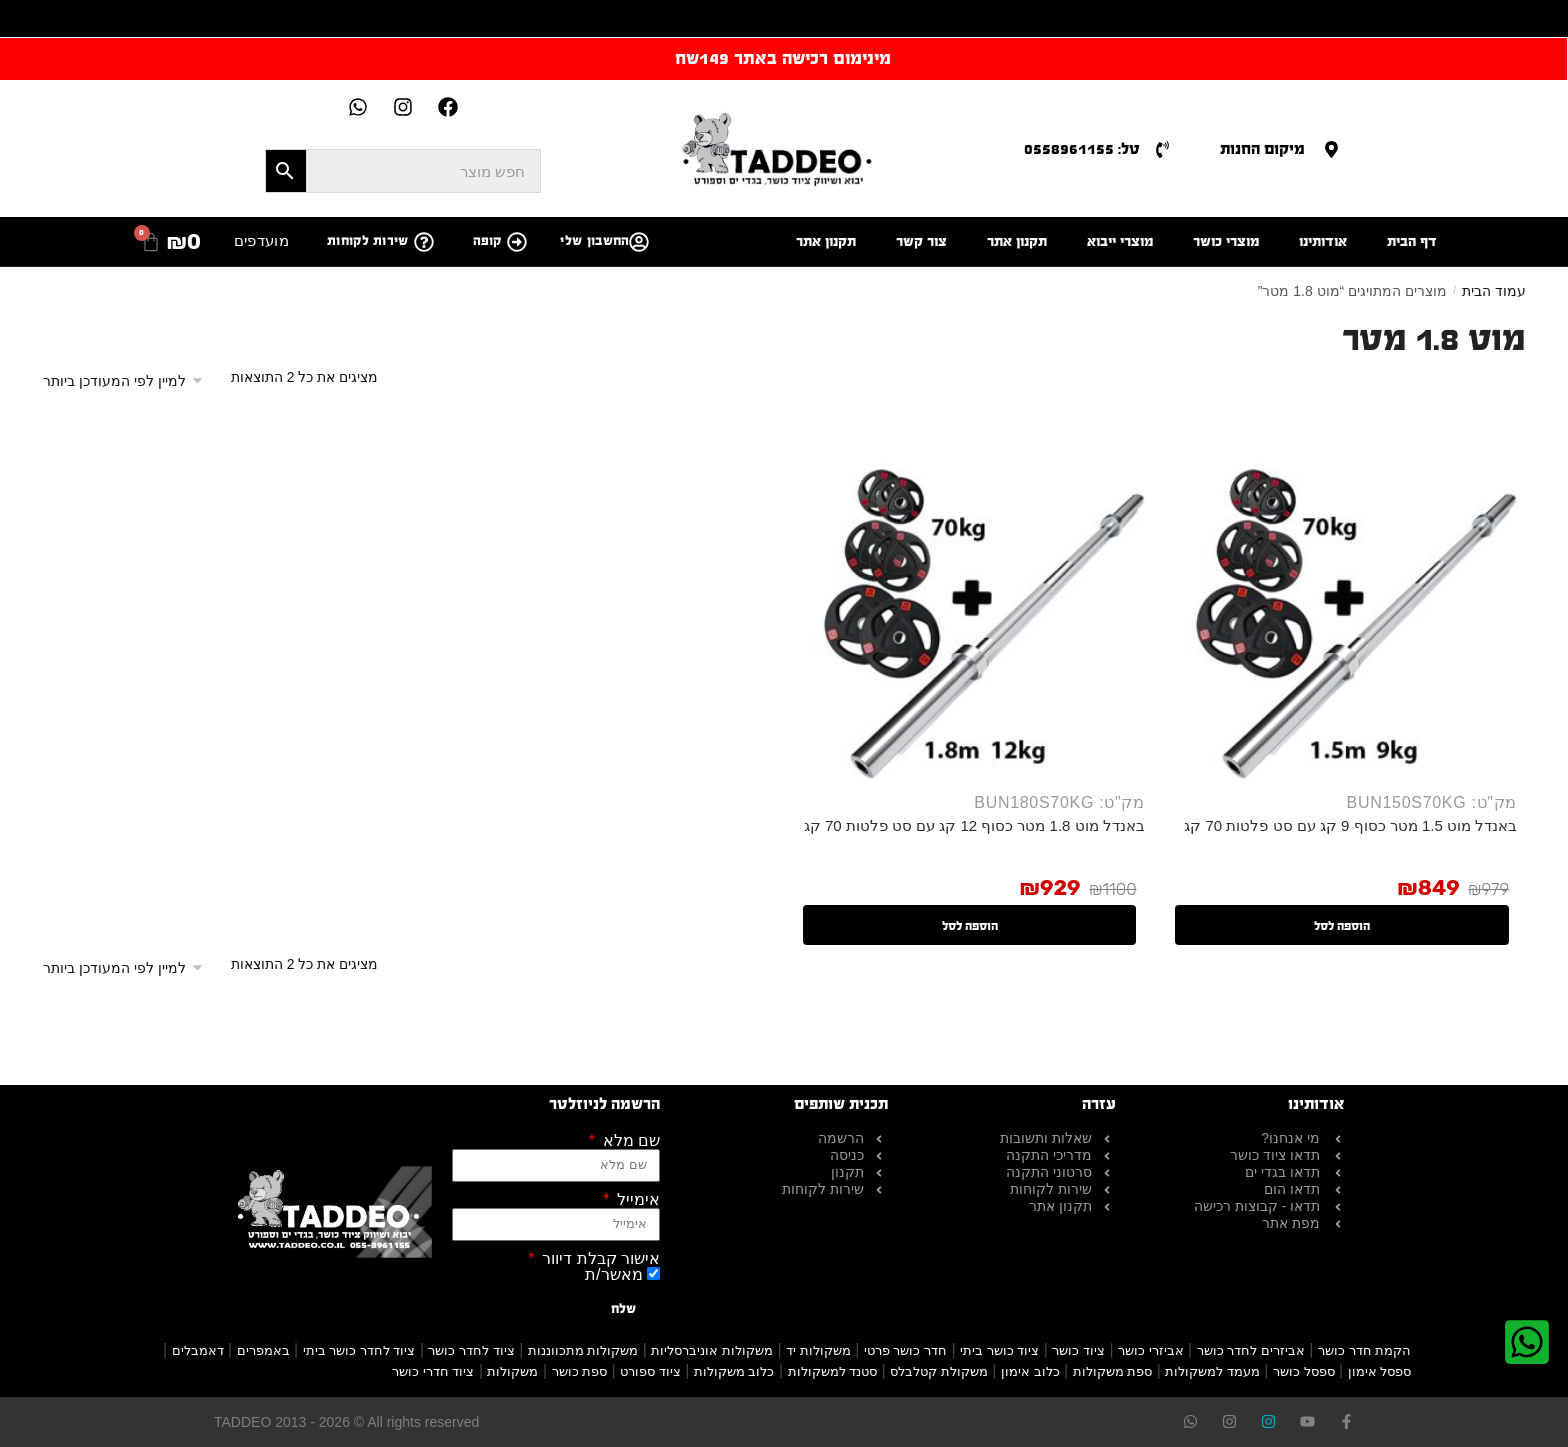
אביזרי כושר (1151, 1350)
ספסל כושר (1304, 1371)
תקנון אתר (1017, 241)
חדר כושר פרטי (905, 1350)
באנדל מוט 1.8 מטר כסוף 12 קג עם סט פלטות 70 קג (974, 825)
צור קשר (921, 241)
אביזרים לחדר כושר (1251, 1350)
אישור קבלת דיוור (599, 1259)
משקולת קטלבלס (939, 1371)
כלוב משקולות (734, 1371)
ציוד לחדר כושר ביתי (359, 1350)
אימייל (636, 1200)
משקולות (512, 1371)
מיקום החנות (1262, 148)
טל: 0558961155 (1082, 148)
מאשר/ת (613, 1274)
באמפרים (263, 1350)
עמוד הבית (1494, 291)
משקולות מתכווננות (583, 1350)
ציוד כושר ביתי (999, 1350)
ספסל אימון (1380, 1371)
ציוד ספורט (650, 1371)
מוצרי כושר (1226, 241)
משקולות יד (818, 1350)
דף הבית (1412, 241)
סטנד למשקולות (833, 1371)
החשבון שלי (594, 241)
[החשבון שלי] (639, 242)
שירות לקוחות (368, 241)
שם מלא (629, 1141)
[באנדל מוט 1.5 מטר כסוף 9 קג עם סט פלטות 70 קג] (1342, 606)
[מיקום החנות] (1331, 149)
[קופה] (517, 242)
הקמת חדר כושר (1364, 1350)
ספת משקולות (1113, 1371)
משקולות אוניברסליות (712, 1350)
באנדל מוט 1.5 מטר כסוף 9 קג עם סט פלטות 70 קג (1350, 825)
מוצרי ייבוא (1120, 241)
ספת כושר (580, 1371)
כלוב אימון (1030, 1371)
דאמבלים (198, 1350)
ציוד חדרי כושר (433, 1371)
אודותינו (1323, 241)
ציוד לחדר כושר (471, 1350)
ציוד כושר (1078, 1350)
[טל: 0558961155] (1162, 149)
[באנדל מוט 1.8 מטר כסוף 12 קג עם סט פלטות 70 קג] (970, 606)
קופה (487, 241)
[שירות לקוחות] (424, 242)
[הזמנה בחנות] (130, 381)
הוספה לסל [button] (1342, 926)
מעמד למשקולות (1212, 1371)
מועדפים (261, 240)
